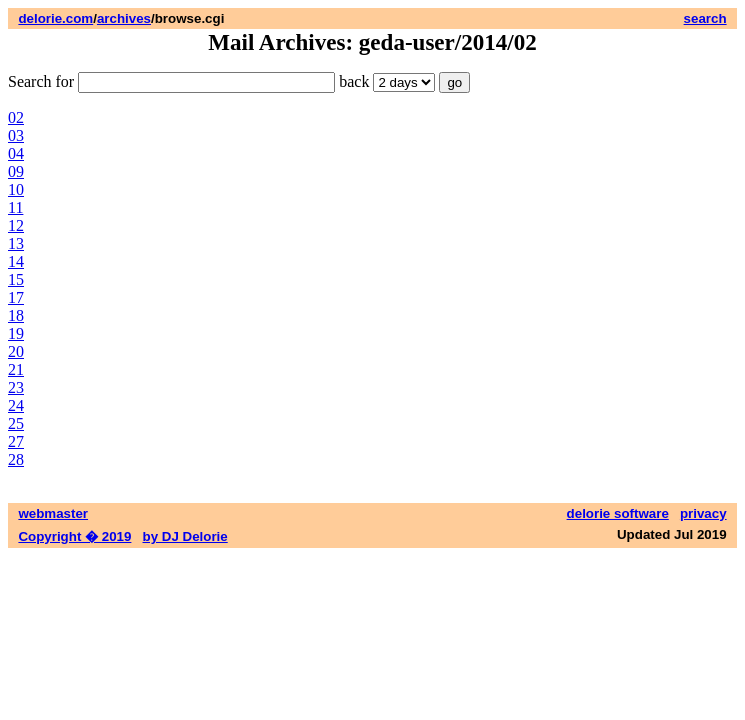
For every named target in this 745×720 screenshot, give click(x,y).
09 (16, 171)
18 (16, 315)
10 (16, 189)
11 (15, 207)
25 (16, 423)
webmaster (53, 513)
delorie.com (55, 18)
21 (16, 369)
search (705, 18)
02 (16, 117)
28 (16, 459)
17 (16, 297)
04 (16, 153)
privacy (703, 513)
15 (16, 279)
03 (16, 135)
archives (124, 18)
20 (16, 351)
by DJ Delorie (185, 536)
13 (16, 243)
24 (16, 405)
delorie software (618, 513)
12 (16, 225)
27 (16, 441)
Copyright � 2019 (74, 536)
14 (16, 261)
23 (16, 387)
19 (16, 333)
